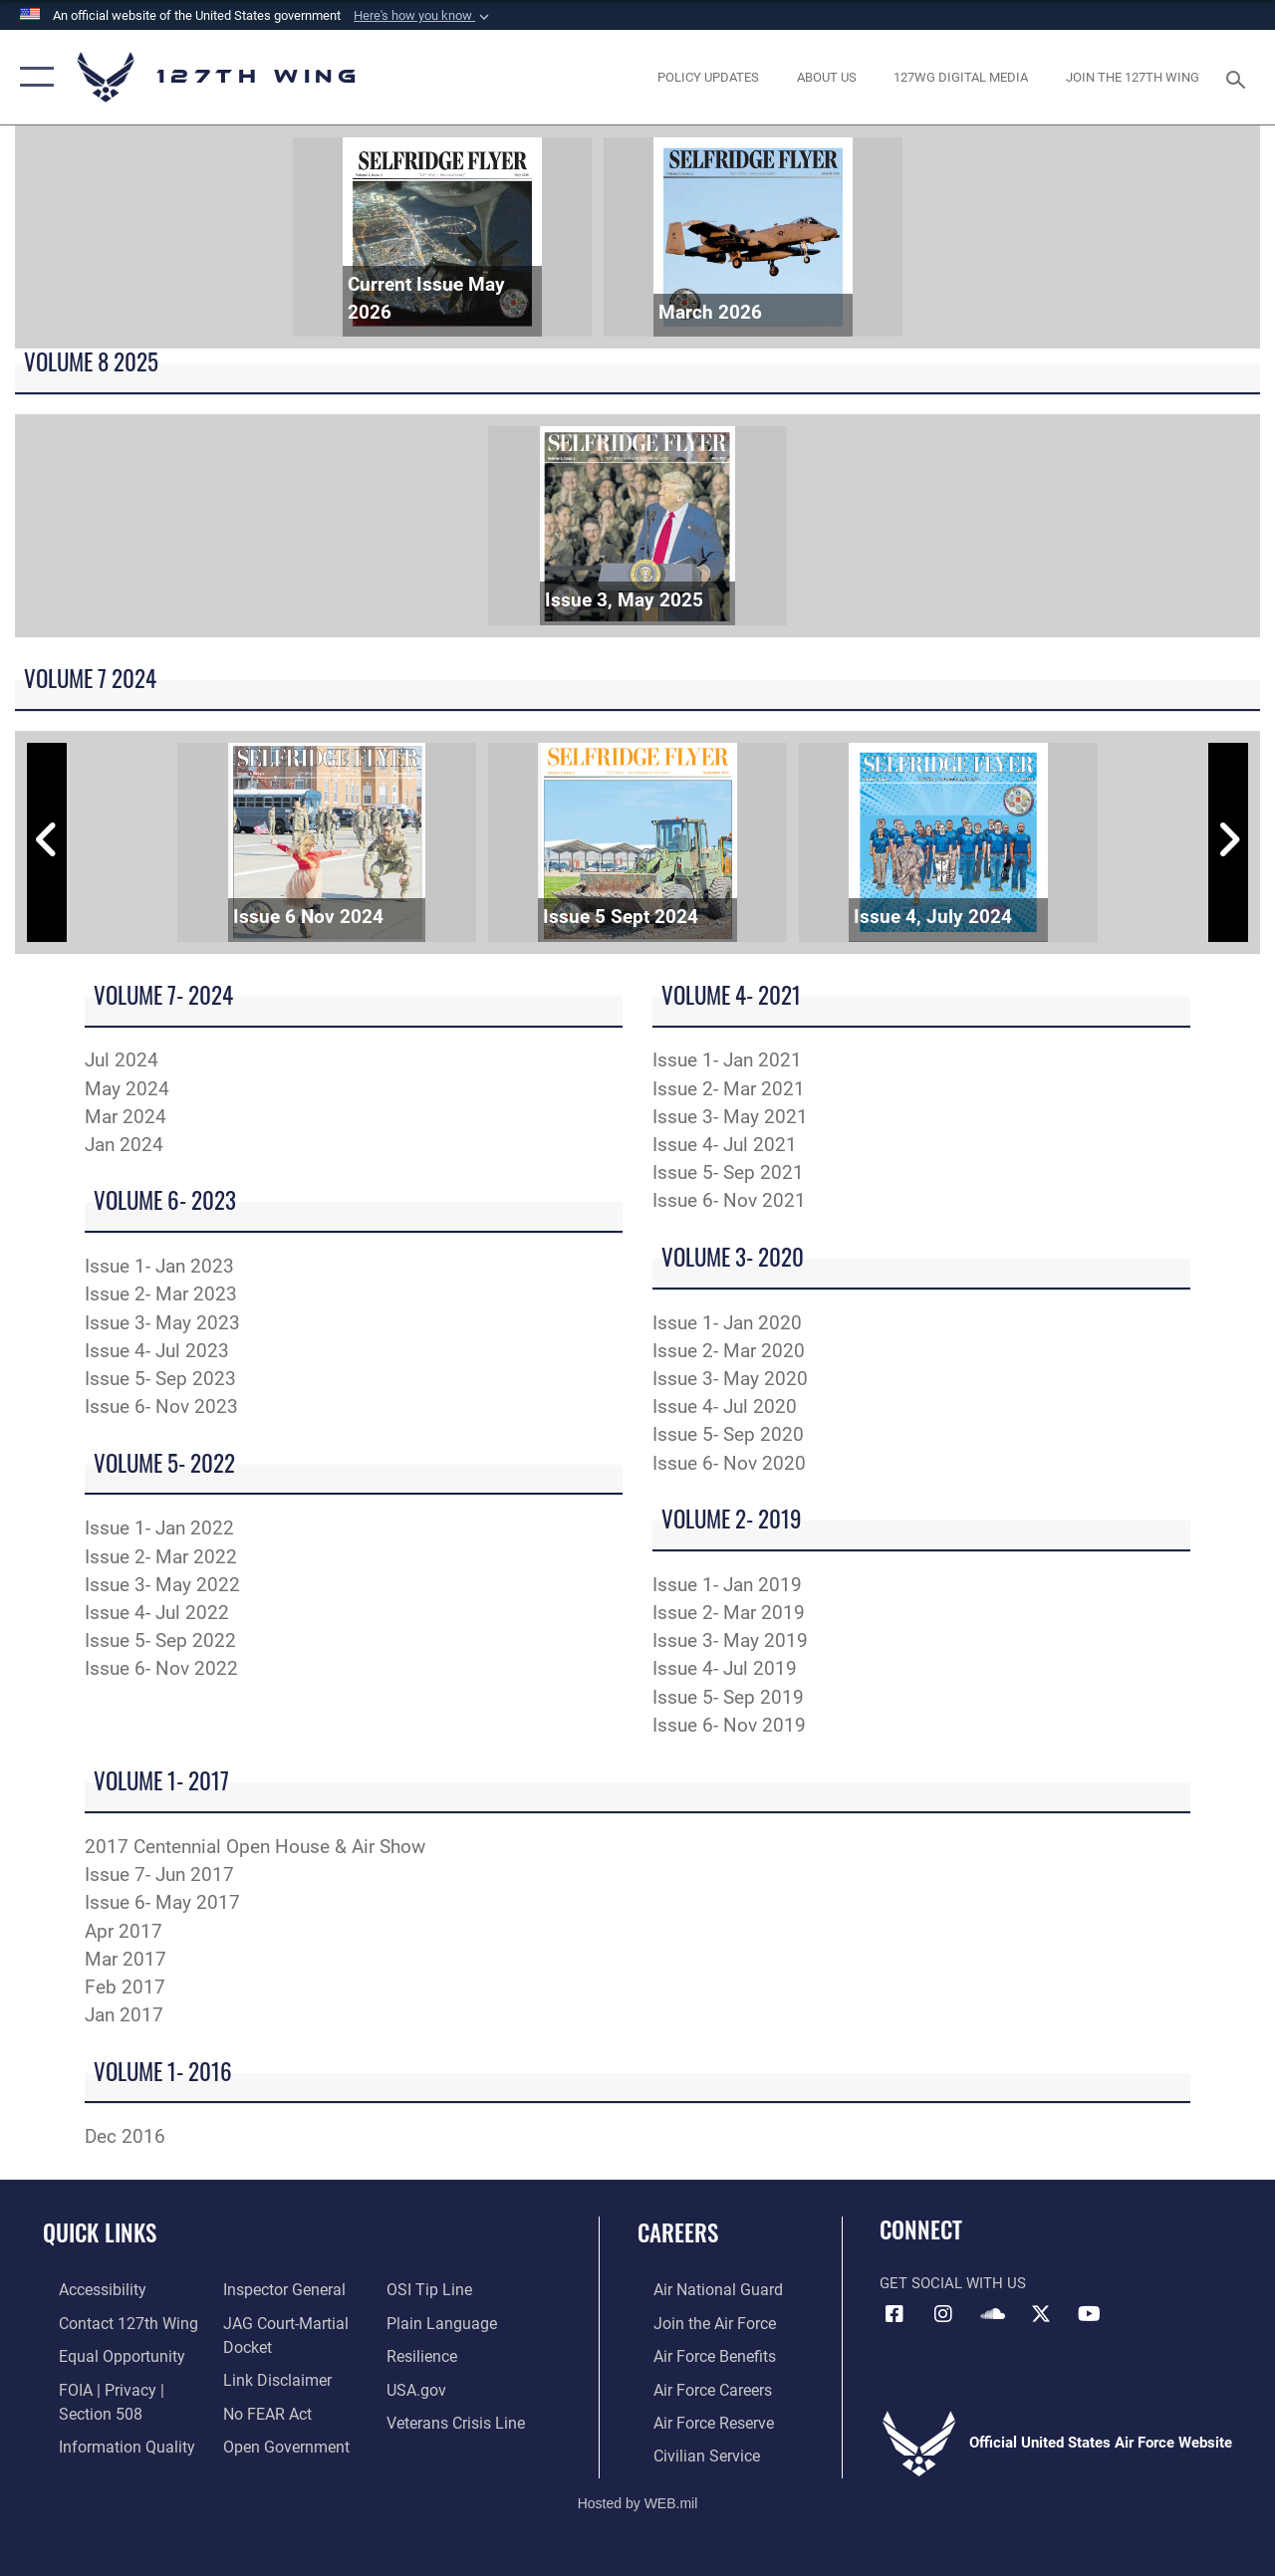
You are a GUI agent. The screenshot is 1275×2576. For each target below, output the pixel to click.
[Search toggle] (1239, 77)
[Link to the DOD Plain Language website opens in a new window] (441, 2321)
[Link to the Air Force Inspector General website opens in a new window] (276, 2289)
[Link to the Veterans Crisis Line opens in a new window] (458, 2417)
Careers (678, 2233)
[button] (423, 16)
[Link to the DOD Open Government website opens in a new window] (276, 2440)
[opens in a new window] (708, 78)
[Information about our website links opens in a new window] (269, 2376)
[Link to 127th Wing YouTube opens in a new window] (1090, 2314)
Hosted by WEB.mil (638, 2494)
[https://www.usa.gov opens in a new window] (419, 2385)
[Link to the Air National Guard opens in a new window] (699, 2289)
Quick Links (99, 2233)
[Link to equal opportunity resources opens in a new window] (102, 2353)
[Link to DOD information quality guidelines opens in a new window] (106, 2440)
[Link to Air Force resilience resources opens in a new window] (425, 2353)
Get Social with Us (953, 2283)
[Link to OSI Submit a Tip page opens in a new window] (431, 2289)
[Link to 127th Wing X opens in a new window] (1041, 2314)
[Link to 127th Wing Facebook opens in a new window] (894, 2314)
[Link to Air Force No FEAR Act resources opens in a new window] (260, 2408)
